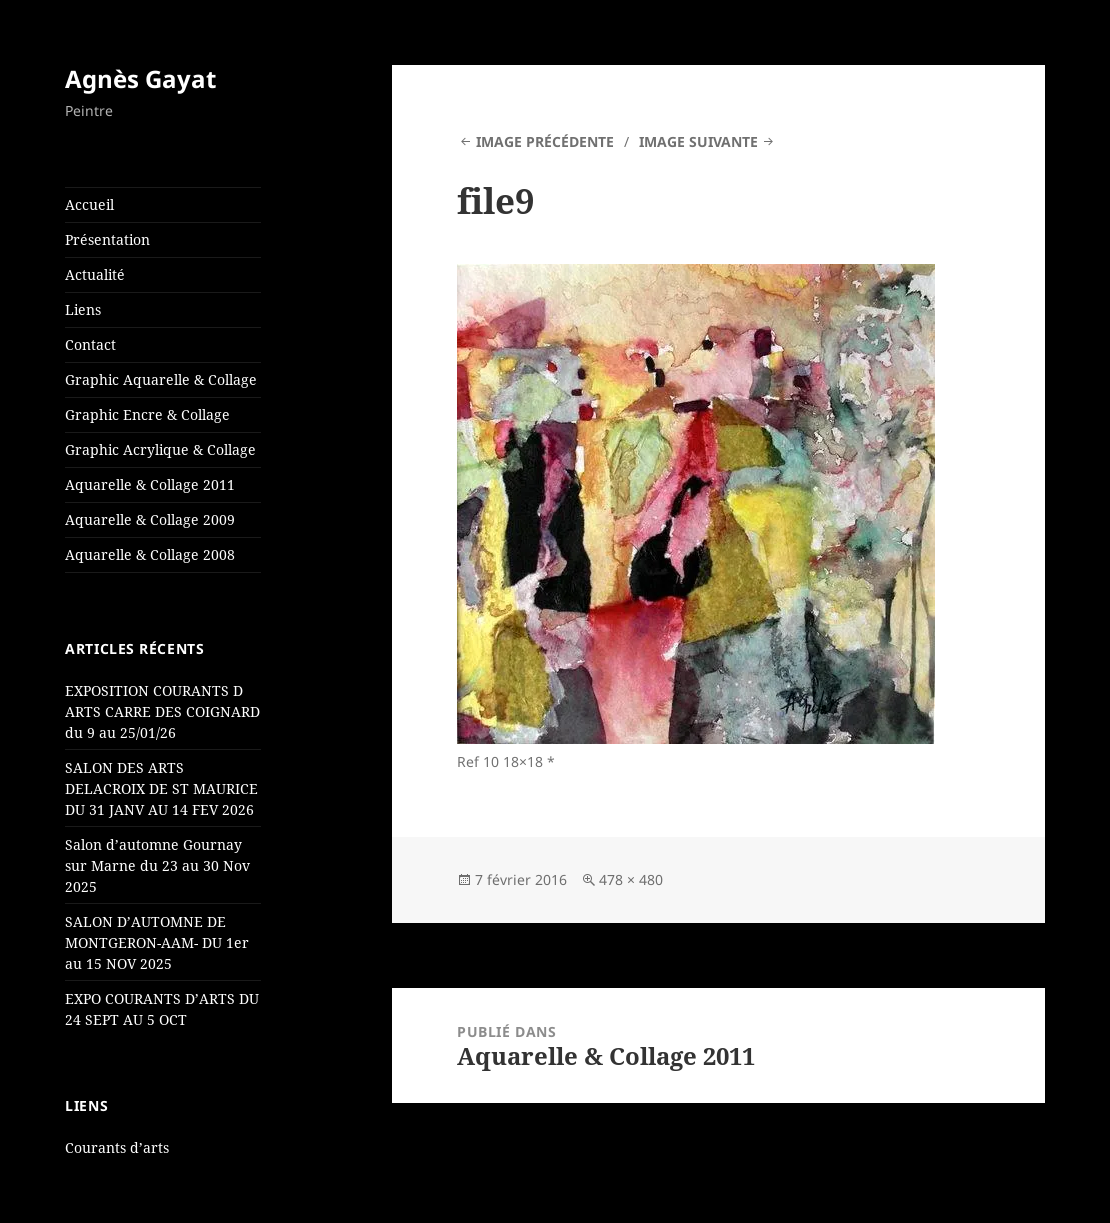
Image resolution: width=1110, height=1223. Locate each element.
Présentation (107, 239)
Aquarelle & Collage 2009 (150, 519)
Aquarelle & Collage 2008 (150, 554)
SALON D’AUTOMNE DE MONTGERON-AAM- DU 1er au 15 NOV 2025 (157, 942)
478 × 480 (631, 879)
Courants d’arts (117, 1147)
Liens (83, 309)
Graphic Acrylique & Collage (160, 449)
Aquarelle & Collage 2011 (150, 484)
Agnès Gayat (140, 78)
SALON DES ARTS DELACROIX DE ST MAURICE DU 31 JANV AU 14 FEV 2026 (161, 788)
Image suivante (698, 141)
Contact (90, 344)
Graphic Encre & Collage (147, 414)
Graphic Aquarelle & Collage (161, 379)
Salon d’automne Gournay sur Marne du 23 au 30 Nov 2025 (157, 865)
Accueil (89, 204)
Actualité (95, 274)
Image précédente (545, 141)
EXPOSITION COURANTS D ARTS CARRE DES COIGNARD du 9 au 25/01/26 (162, 711)
